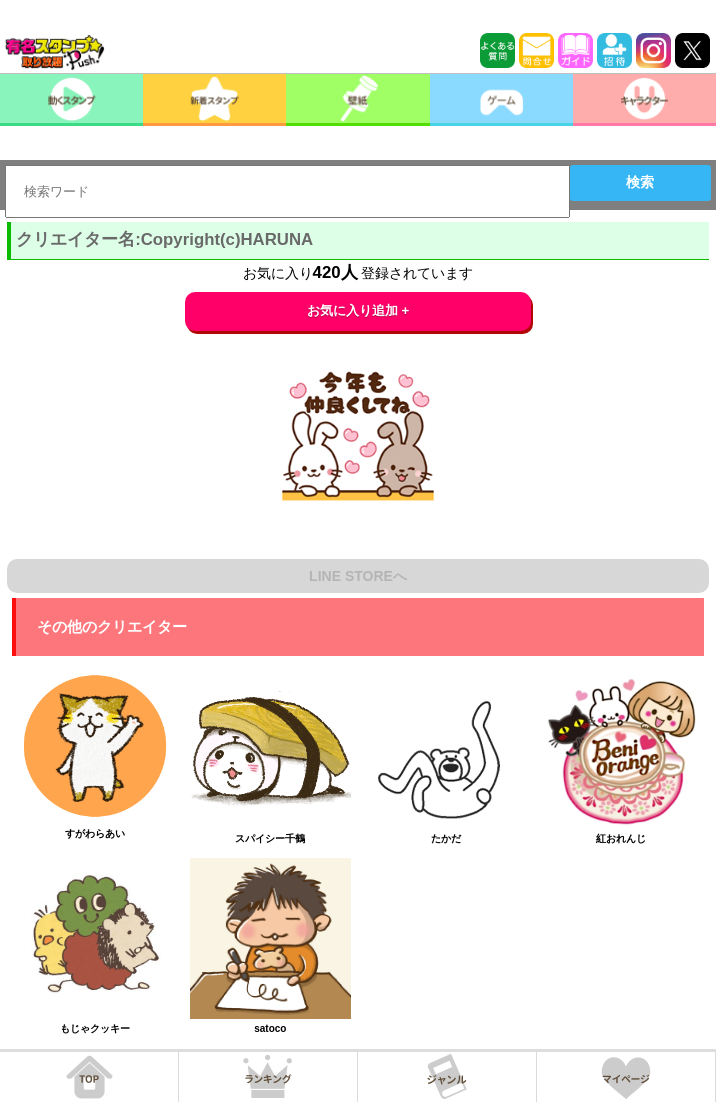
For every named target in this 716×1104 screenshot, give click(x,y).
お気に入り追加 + (358, 310)
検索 (640, 182)
